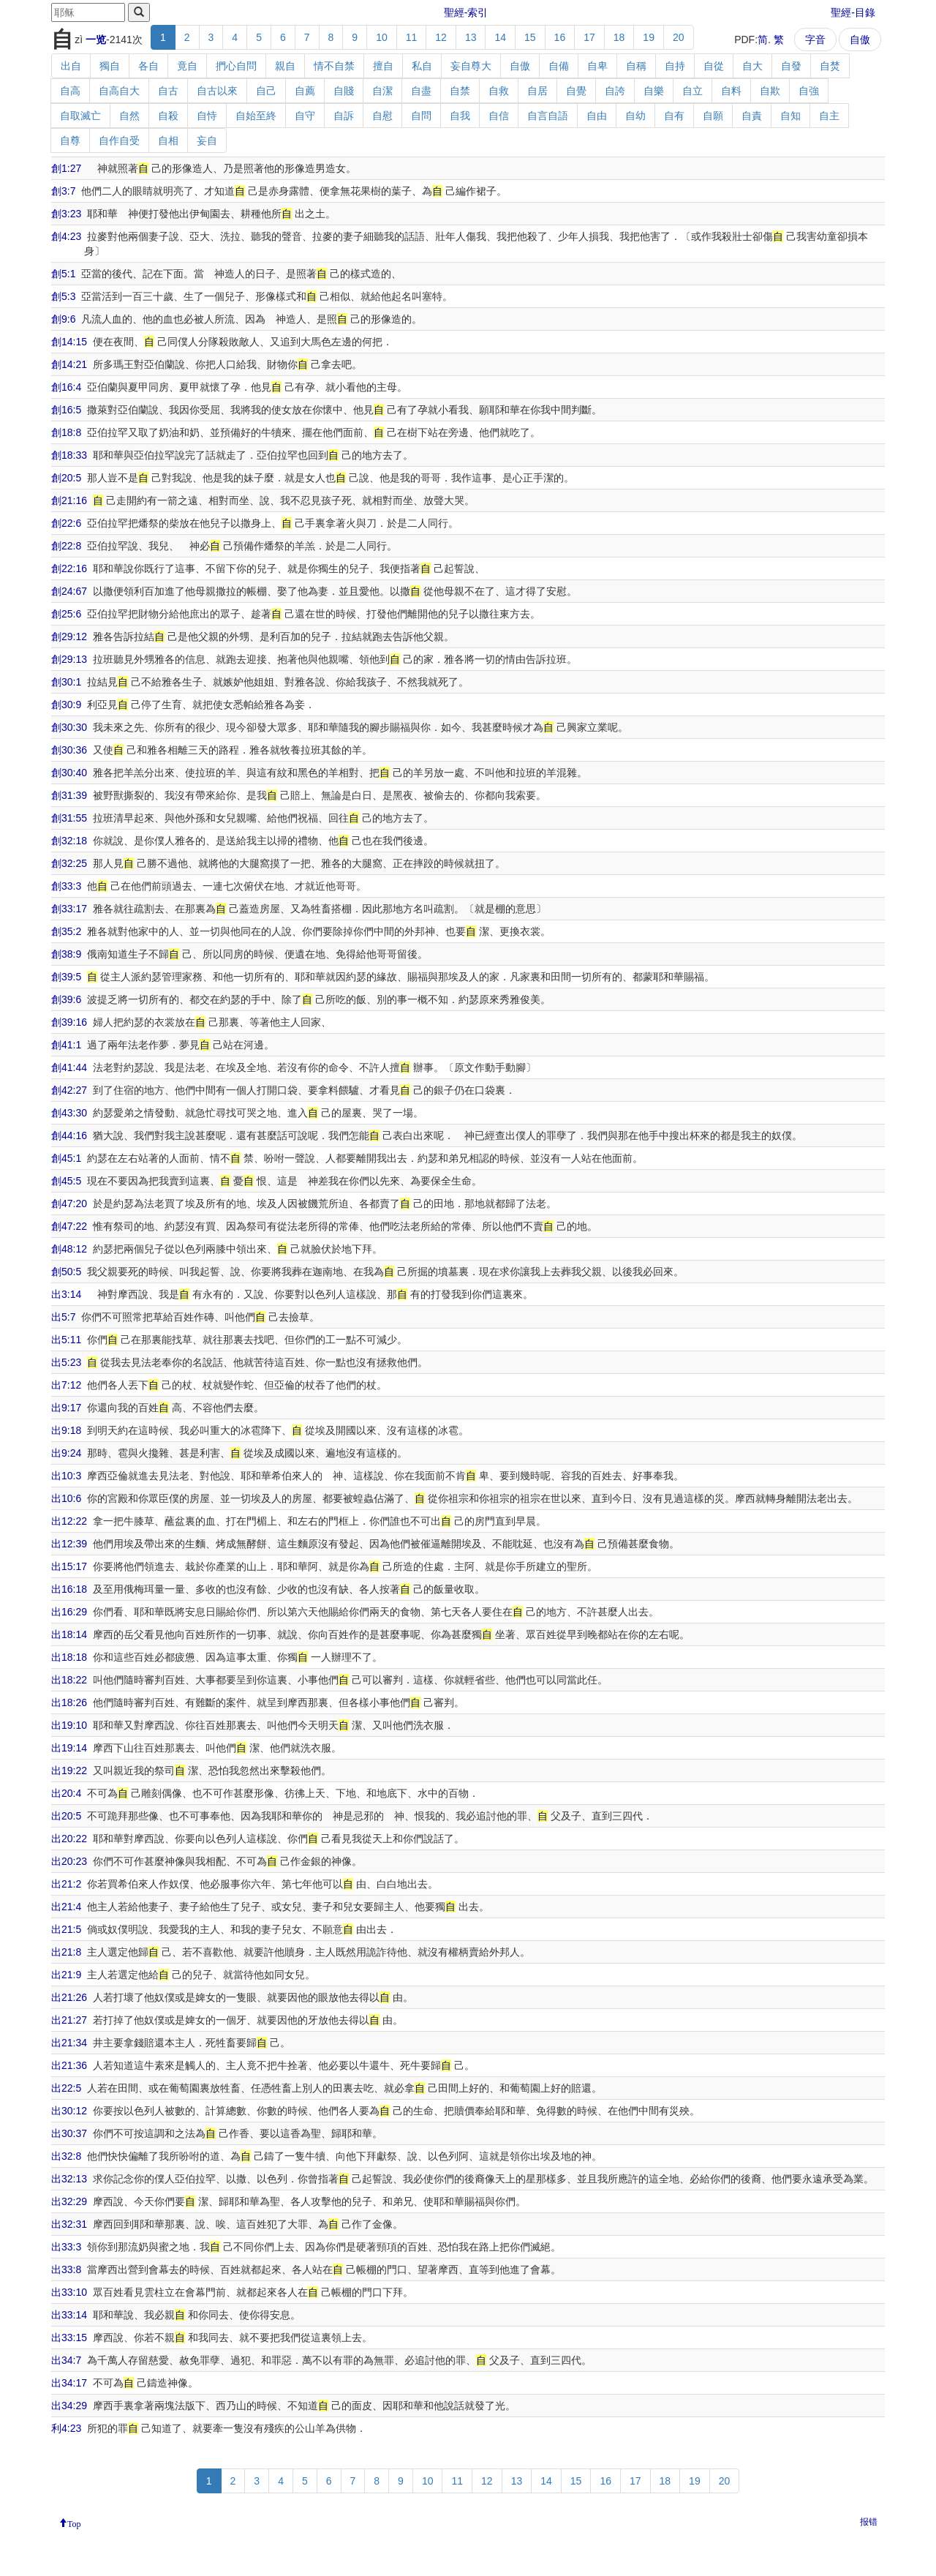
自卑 (597, 66)
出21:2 (66, 1884)
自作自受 (119, 140)
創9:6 (63, 319)
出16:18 (69, 1589)
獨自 (109, 66)
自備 (558, 66)
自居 (537, 91)
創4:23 (66, 236)
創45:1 (66, 1158)
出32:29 (69, 2201)
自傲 (860, 39)
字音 (815, 39)
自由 (596, 115)
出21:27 (69, 2020)
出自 (71, 66)
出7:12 (66, 1385)
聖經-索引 (466, 12)
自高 (70, 91)
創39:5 (66, 977)
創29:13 (69, 659)
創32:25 (69, 863)
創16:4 (66, 387)
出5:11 (66, 1339)
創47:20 (69, 1203)
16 (560, 37)
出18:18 (69, 1657)
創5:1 (63, 273)
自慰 (382, 115)
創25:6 (66, 614)
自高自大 (119, 91)
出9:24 (66, 1453)
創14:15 (69, 342)
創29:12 (69, 636)
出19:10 (69, 1725)
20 (678, 37)
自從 (713, 66)
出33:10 (69, 2292)
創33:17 (69, 909)
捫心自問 (236, 66)
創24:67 (69, 591)
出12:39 (69, 1544)
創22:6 (66, 523)
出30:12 (69, 2111)
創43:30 (69, 1113)
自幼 (635, 115)
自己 (266, 91)
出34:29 (69, 2405)
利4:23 (66, 2428)
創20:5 (66, 478)
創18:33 (69, 455)
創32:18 (69, 840)
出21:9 (66, 1974)
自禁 (460, 91)
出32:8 (66, 2156)
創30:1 (66, 682)
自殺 (168, 115)
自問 (421, 115)
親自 (285, 66)
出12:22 (69, 1521)
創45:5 (66, 1181)
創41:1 (66, 1045)
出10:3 (66, 1476)
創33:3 (66, 886)
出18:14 (69, 1634)
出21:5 (66, 1929)
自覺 (576, 91)
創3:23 (66, 213)
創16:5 (66, 410)
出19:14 (69, 1748)
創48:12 (69, 1249)
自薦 (305, 91)
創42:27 (69, 1090)
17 (589, 37)
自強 (809, 91)
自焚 (830, 66)
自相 (168, 140)
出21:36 (69, 2065)
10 (382, 37)
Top (74, 2522)
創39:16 (69, 1022)
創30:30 (69, 727)
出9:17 (66, 1407)
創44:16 (69, 1135)
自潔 (382, 91)
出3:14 (66, 1294)
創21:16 (69, 500)
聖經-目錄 (853, 12)
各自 (148, 66)
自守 (305, 115)
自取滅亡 (80, 115)
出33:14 (69, 2315)
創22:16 (69, 568)
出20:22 (69, 1838)
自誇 (615, 91)
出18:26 (69, 1702)
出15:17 (69, 1566)
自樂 (654, 91)
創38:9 (66, 954)
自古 (168, 91)
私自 (422, 66)
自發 (791, 66)
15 (530, 37)
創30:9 (66, 704)
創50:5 (66, 1271)
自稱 (636, 66)
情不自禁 (334, 66)
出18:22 (69, 1680)
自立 (692, 91)
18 (619, 37)
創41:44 (69, 1067)
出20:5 (66, 1816)
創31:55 (69, 818)
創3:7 (63, 191)
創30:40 (69, 772)
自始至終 (255, 115)
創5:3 (63, 296)
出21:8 (66, 1952)
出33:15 (69, 2337)
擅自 (383, 66)
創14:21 (69, 364)
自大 (752, 66)
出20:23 (69, 1861)
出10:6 (66, 1498)
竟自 (187, 66)
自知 (790, 115)
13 (471, 37)
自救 (498, 91)
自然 (129, 115)
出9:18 (66, 1430)
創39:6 (66, 999)
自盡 (421, 91)
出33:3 (66, 2247)
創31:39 (69, 795)
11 (412, 37)
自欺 (770, 91)
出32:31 (69, 2224)
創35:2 (66, 931)
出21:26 (69, 1997)
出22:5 (66, 2088)
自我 (460, 115)
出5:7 (63, 1317)
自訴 (343, 115)
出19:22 (69, 1770)
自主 (829, 115)
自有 (674, 115)
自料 (731, 91)
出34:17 (69, 2383)
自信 (498, 115)
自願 (713, 115)
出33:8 (66, 2269)
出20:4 (66, 1793)
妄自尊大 (470, 66)
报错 (869, 2522)
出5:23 (66, 1362)
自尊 (70, 140)
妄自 (207, 140)
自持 (675, 66)
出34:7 (66, 2360)
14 (500, 37)
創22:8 (66, 546)
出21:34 (69, 2043)
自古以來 (217, 91)
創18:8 (66, 432)
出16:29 (69, 1612)
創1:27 (66, 168)
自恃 (207, 115)
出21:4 (66, 1906)
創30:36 (69, 750)
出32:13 (69, 2179)
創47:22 (69, 1226)
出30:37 (69, 2133)
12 (441, 37)
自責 (751, 115)
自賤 (343, 91)
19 (648, 37)
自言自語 (547, 115)
